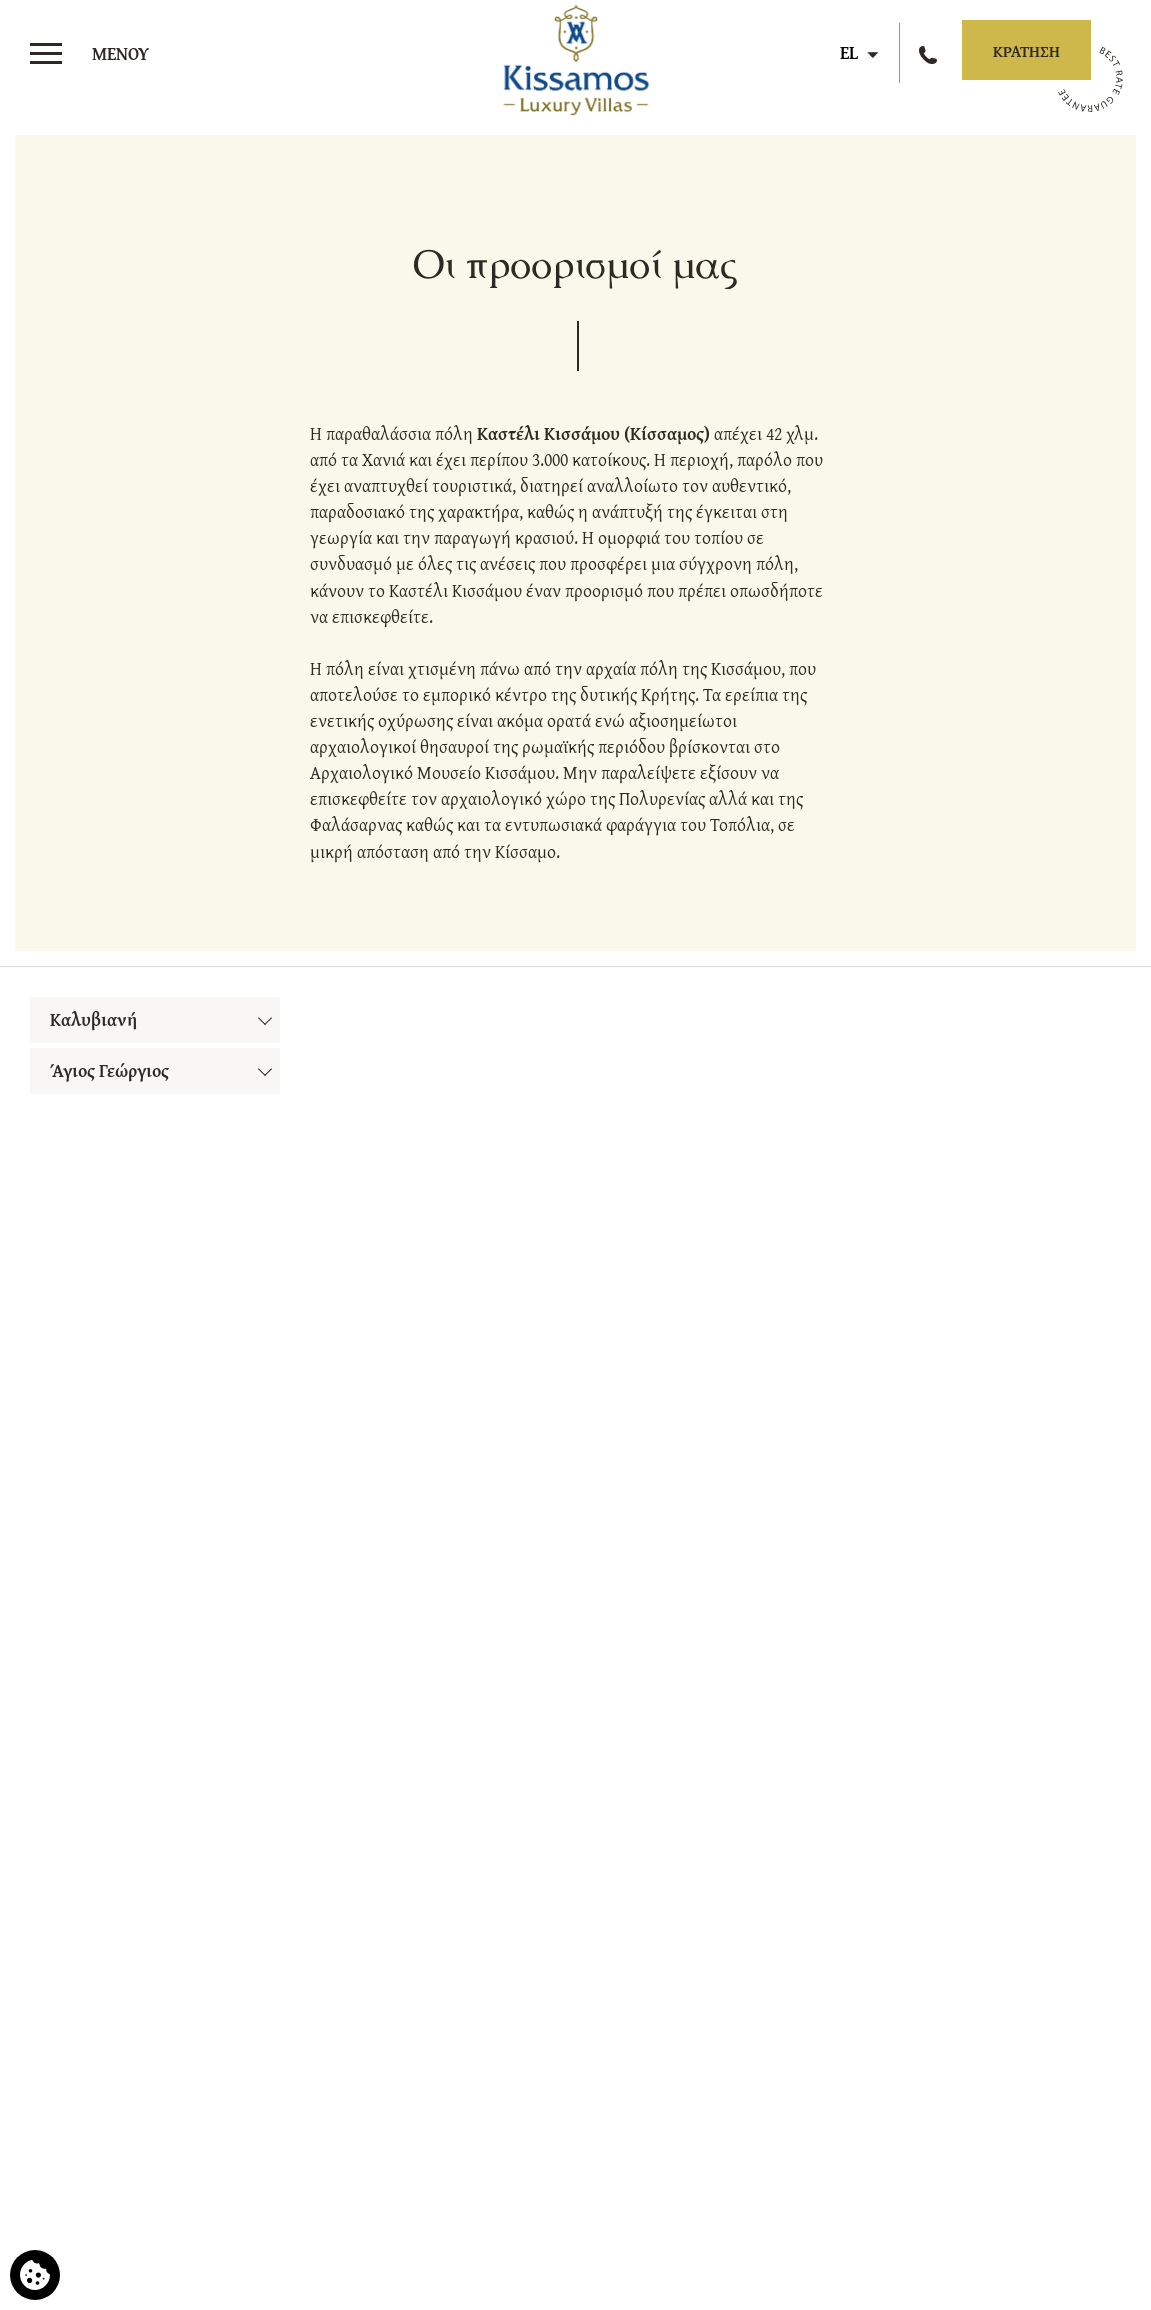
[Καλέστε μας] (930, 53)
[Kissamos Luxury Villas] (575, 55)
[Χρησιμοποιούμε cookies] (35, 2275)
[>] (95, 54)
